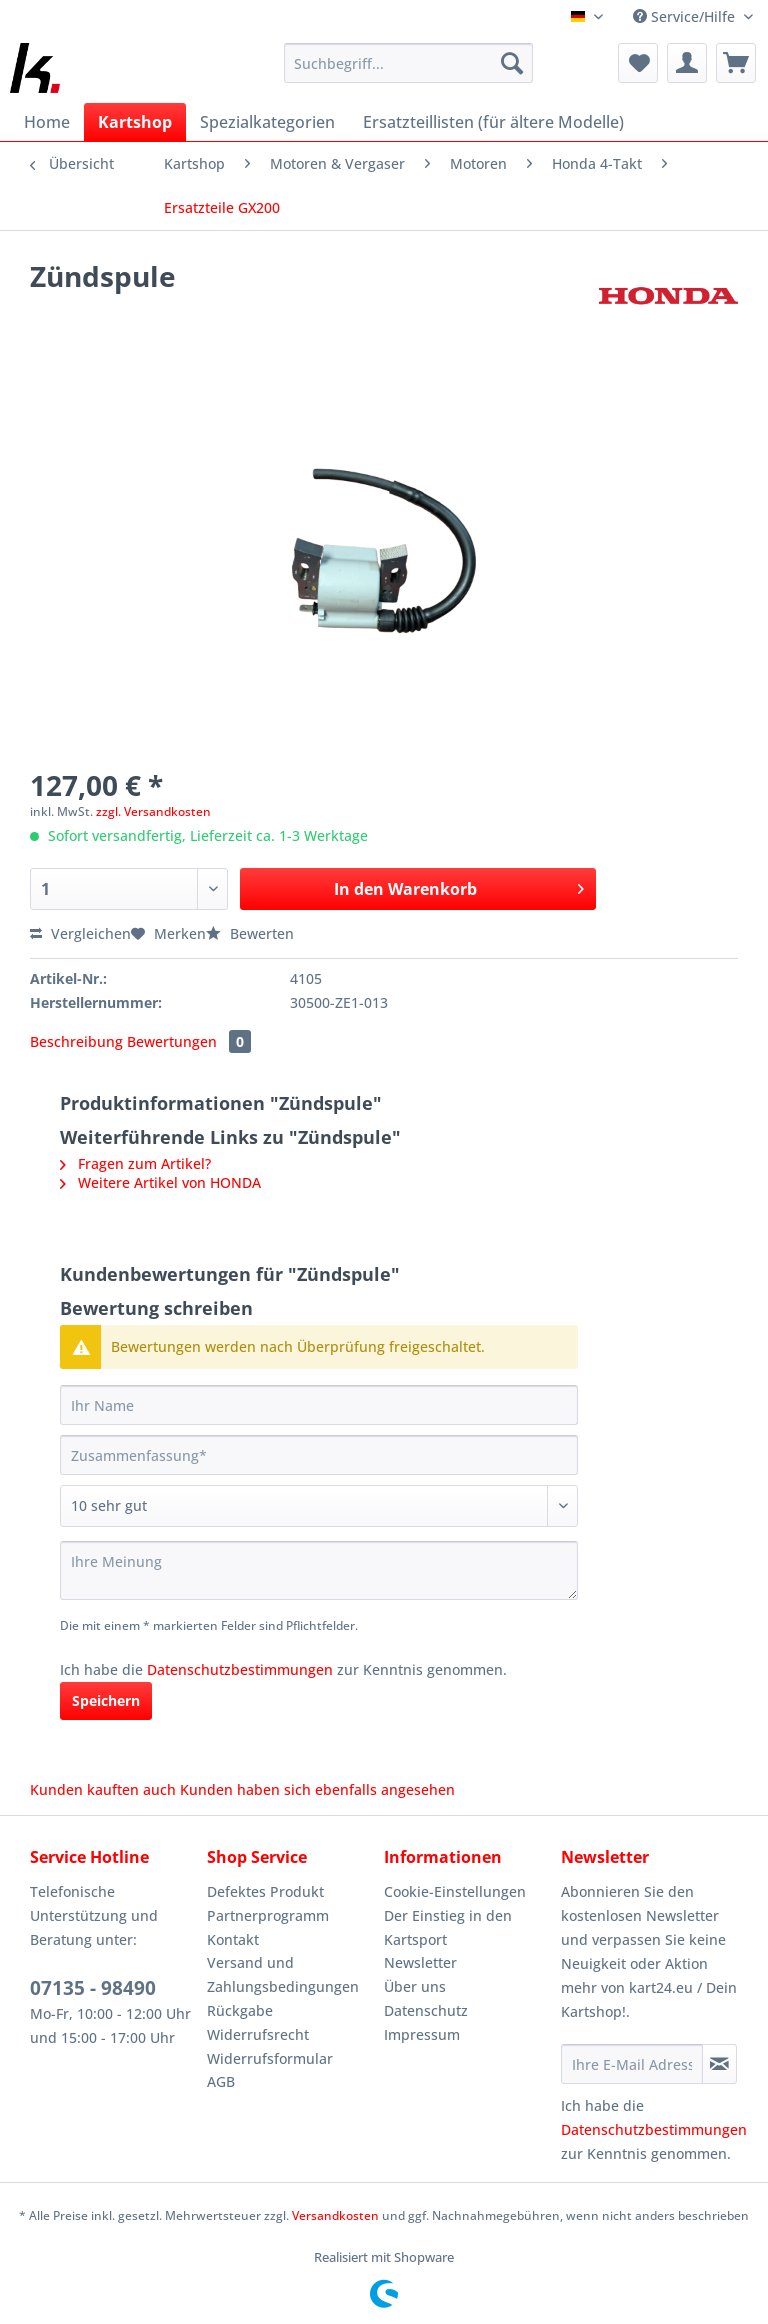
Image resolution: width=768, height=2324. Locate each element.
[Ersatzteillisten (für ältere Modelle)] (493, 122)
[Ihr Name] (319, 1405)
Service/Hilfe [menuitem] (686, 16)
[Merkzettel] (638, 63)
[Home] (47, 122)
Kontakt (233, 1939)
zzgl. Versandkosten (153, 811)
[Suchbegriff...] (409, 63)
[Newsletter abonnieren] (719, 2064)
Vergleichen (80, 933)
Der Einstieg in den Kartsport (448, 1927)
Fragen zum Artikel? (135, 1163)
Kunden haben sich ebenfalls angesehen (317, 1789)
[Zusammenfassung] (319, 1455)
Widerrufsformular (270, 2058)
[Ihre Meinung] (319, 1570)
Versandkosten (335, 2215)
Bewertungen (189, 1041)
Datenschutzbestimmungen (240, 1669)
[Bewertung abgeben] (319, 1506)
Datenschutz (426, 2010)
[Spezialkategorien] (267, 122)
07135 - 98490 (93, 1988)
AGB (221, 2081)
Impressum (422, 2034)
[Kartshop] (135, 122)
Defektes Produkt (265, 1891)
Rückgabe (240, 2010)
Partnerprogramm (268, 1915)
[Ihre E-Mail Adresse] (632, 2064)
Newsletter (420, 1962)
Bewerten (250, 933)
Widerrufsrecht (258, 2034)
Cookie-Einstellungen (455, 1891)
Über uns (415, 1986)
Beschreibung (76, 1041)
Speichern (106, 1700)
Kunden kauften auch (103, 1789)
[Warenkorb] (736, 63)
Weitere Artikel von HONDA (160, 1182)
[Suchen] (512, 63)
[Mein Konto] (687, 63)
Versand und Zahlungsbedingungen (283, 1974)
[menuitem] (409, 72)
